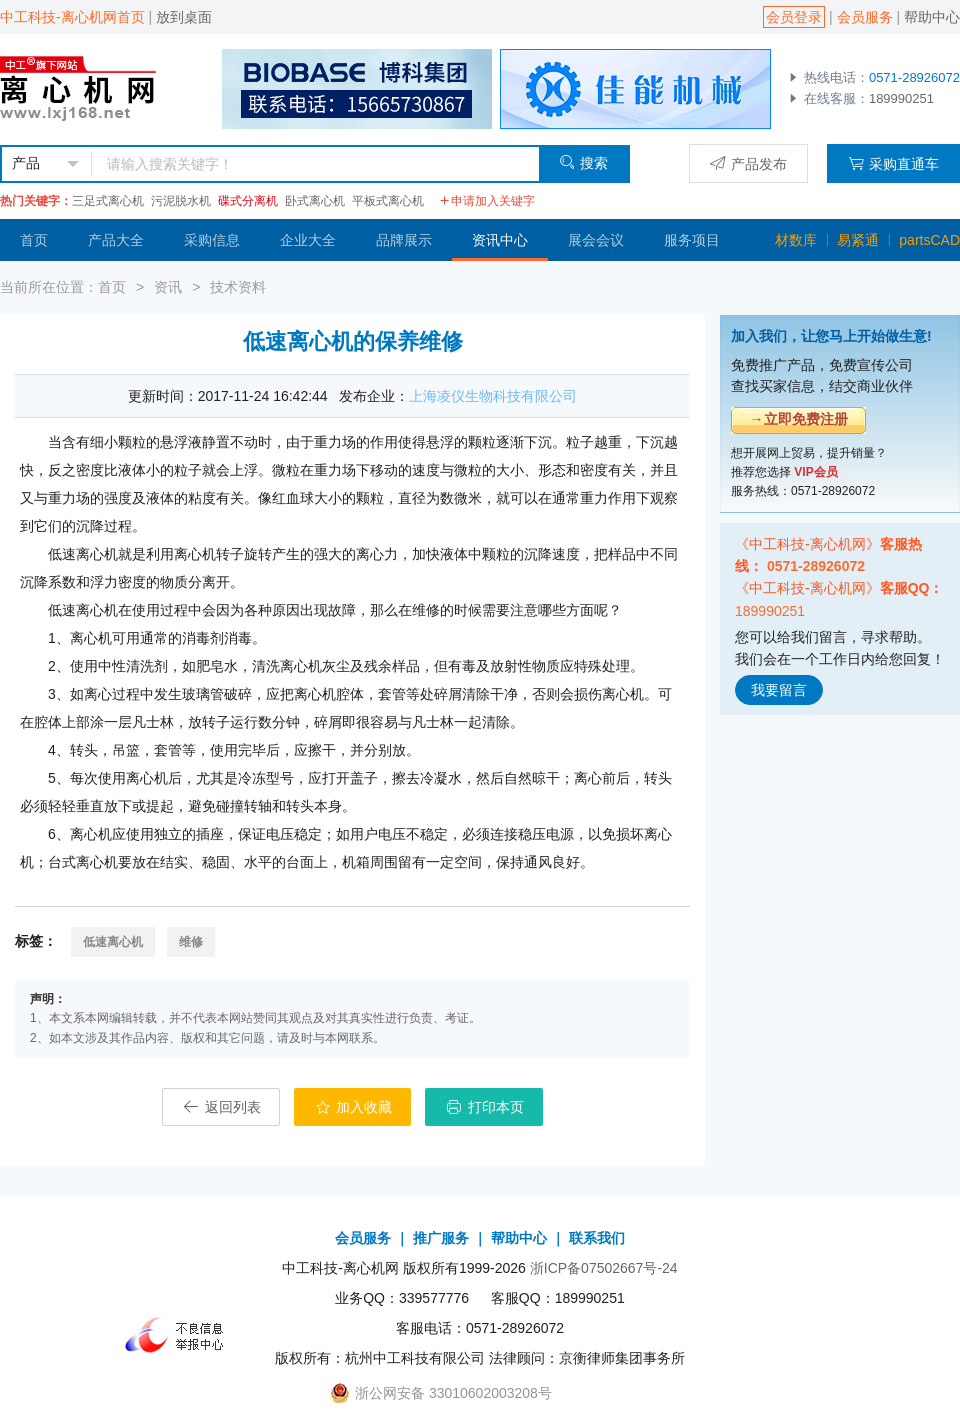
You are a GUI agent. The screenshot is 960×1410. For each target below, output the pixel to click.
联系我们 (597, 1238)
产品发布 (748, 163)
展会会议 (596, 240)
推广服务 (441, 1238)
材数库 (796, 240)
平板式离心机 (388, 201)
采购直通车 (893, 163)
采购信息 (212, 240)
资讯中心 (500, 240)
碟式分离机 (248, 201)
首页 (34, 240)
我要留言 (779, 690)
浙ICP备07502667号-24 (604, 1268)
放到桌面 (184, 17)
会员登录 (794, 17)
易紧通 (858, 240)
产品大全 (116, 240)
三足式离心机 (108, 201)
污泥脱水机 (181, 201)
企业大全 (308, 240)
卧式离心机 (315, 201)
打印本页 (484, 1107)
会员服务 (865, 17)
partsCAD (929, 240)
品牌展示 (404, 240)
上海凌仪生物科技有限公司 (493, 396)
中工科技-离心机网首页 (72, 17)
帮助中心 (932, 17)
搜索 (583, 162)
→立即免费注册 (799, 419)
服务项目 (692, 240)
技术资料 (238, 287)
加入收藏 (353, 1107)
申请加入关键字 (487, 201)
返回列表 (221, 1107)
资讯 (168, 287)
